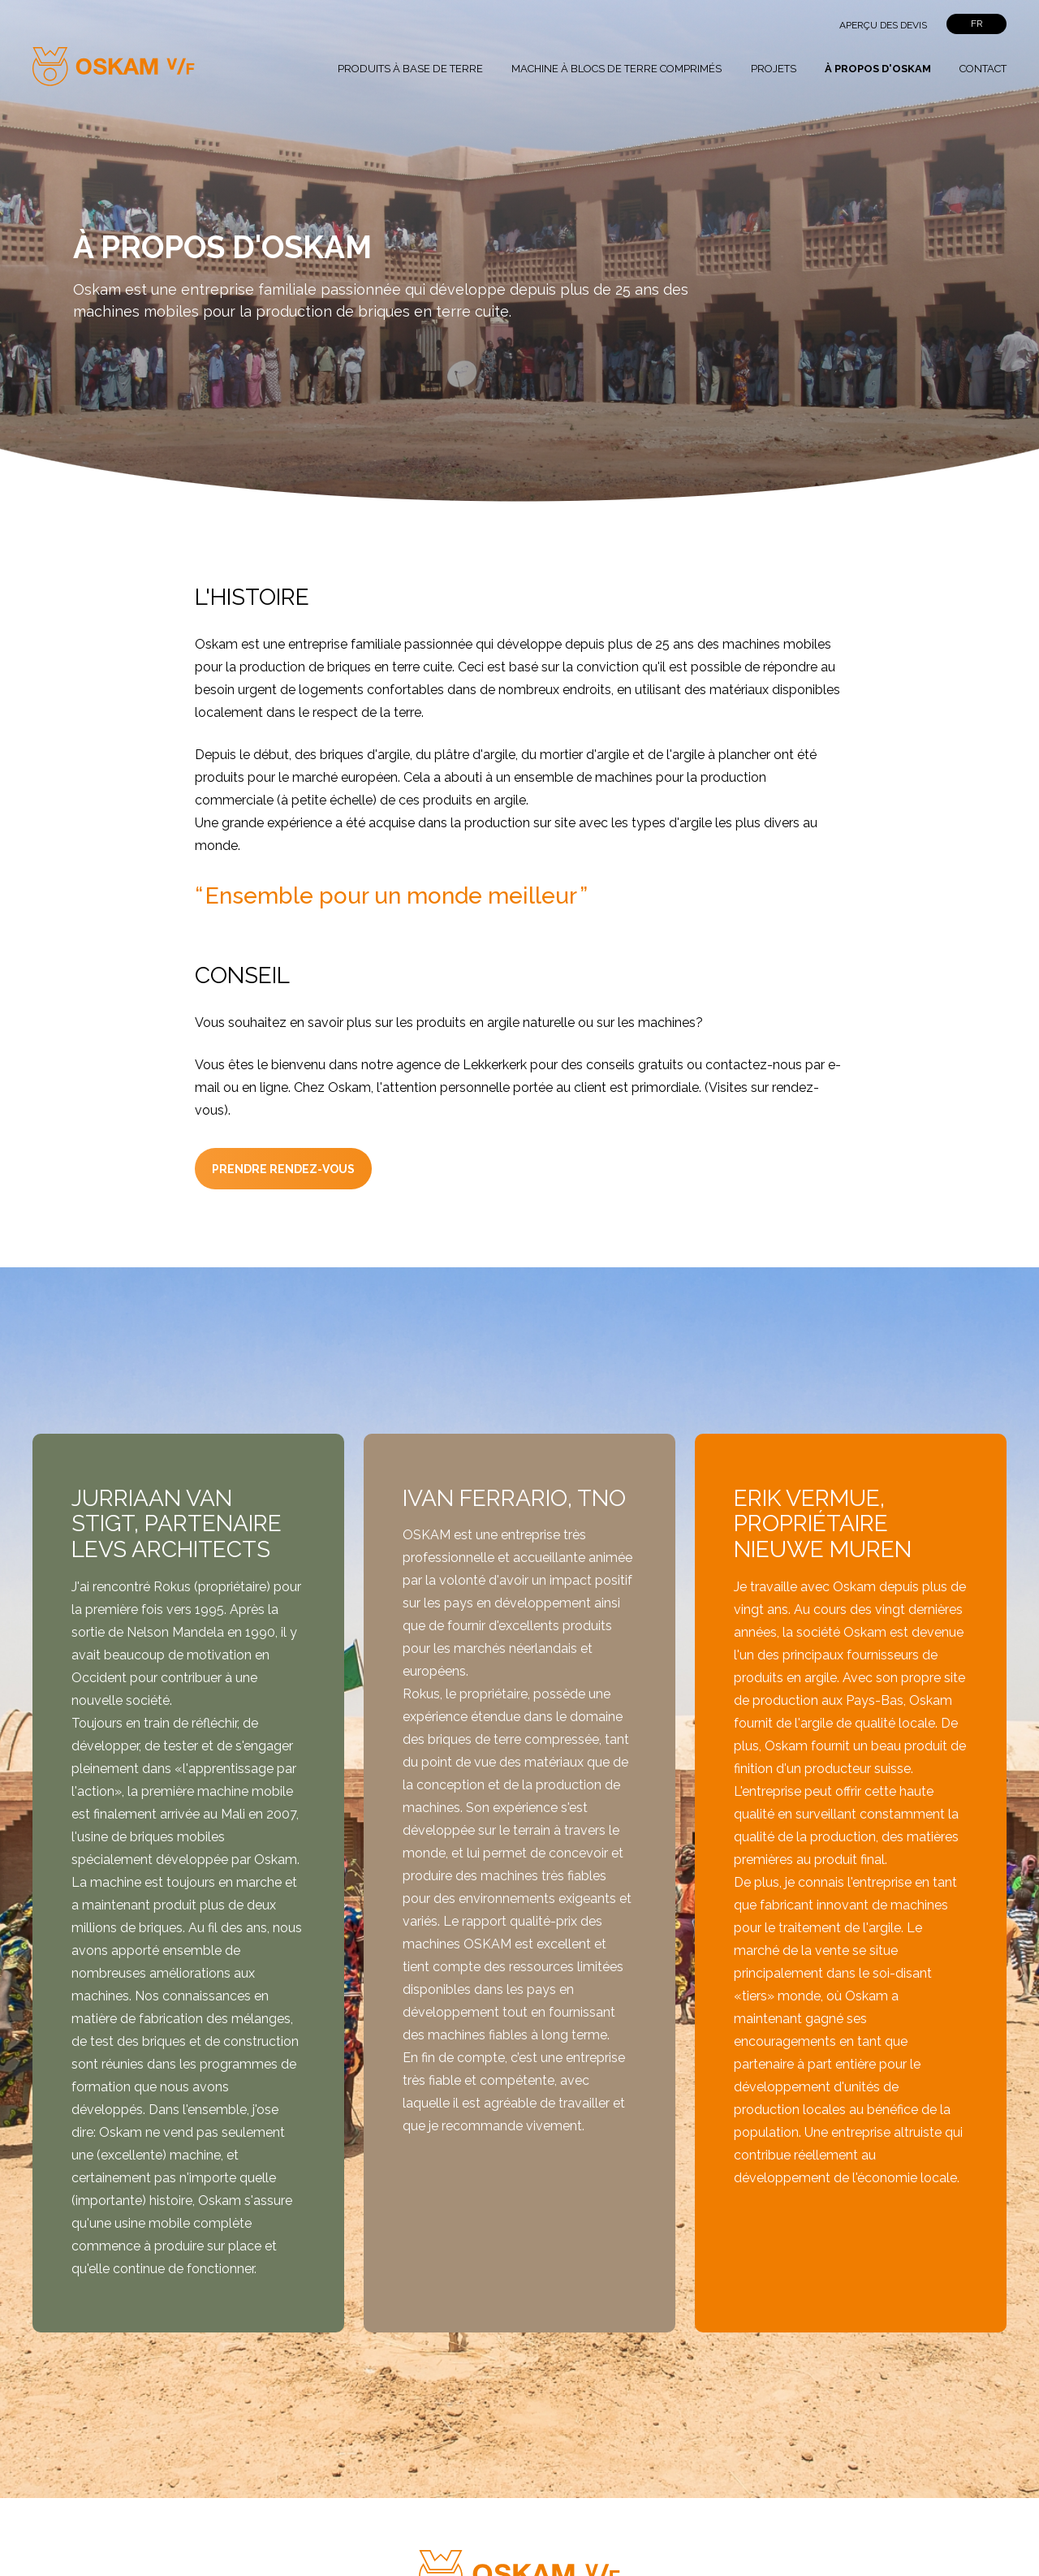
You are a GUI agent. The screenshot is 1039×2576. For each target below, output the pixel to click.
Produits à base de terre (410, 69)
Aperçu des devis (883, 25)
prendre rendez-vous (283, 1169)
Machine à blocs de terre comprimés (616, 69)
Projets (773, 69)
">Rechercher (790, 24)
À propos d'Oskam (878, 69)
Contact (983, 69)
